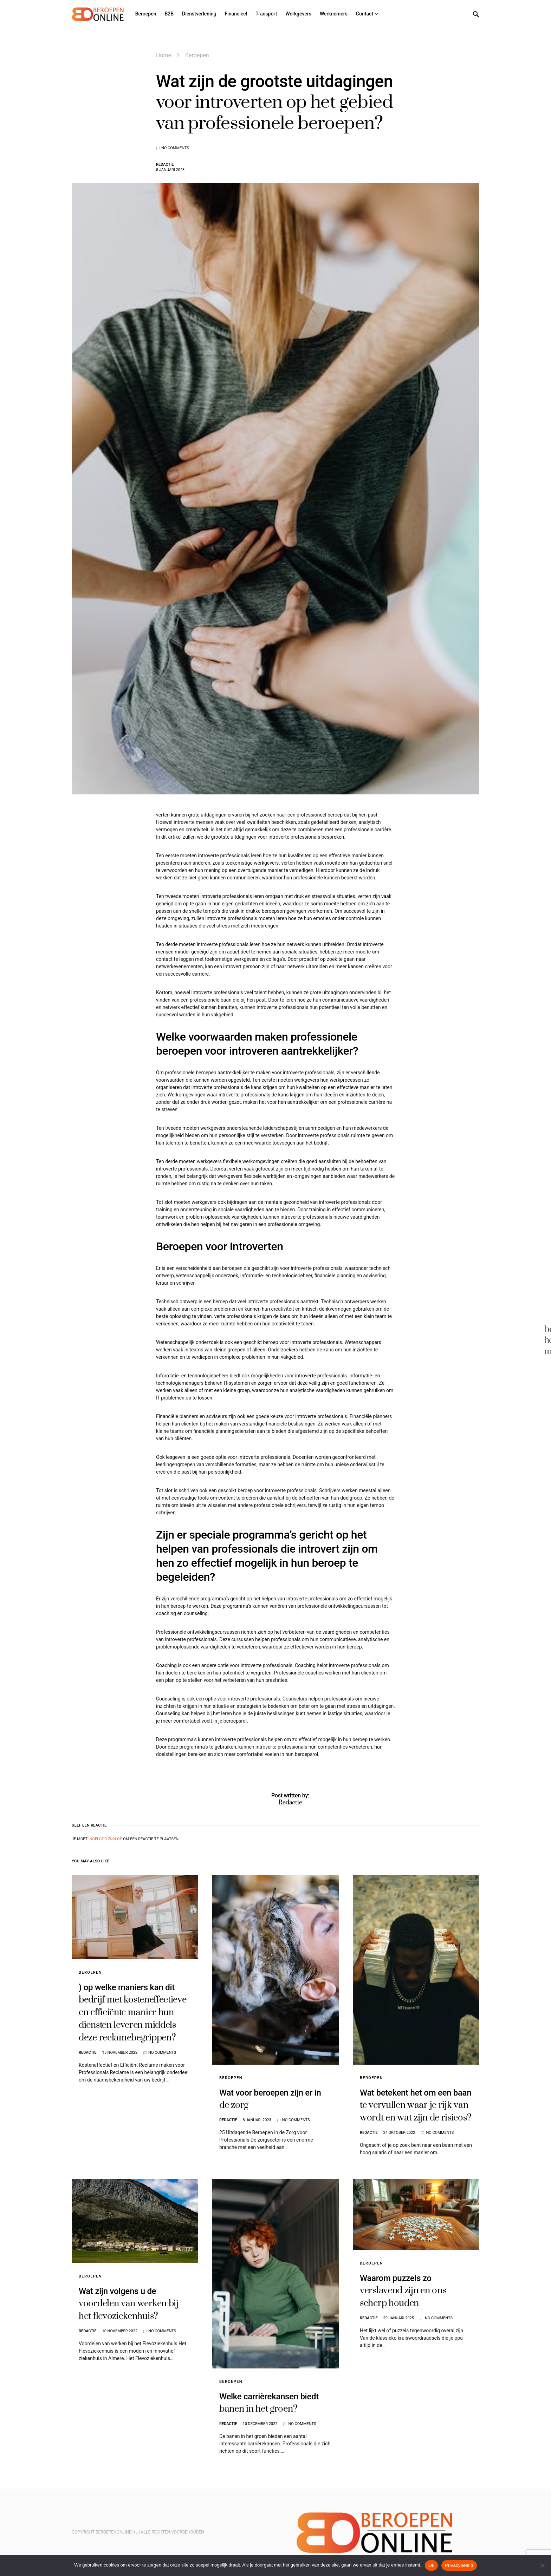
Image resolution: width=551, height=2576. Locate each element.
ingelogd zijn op (105, 1839)
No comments (175, 148)
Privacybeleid (459, 2565)
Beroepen (197, 55)
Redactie (165, 164)
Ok (431, 2565)
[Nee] (542, 2565)
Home (163, 55)
